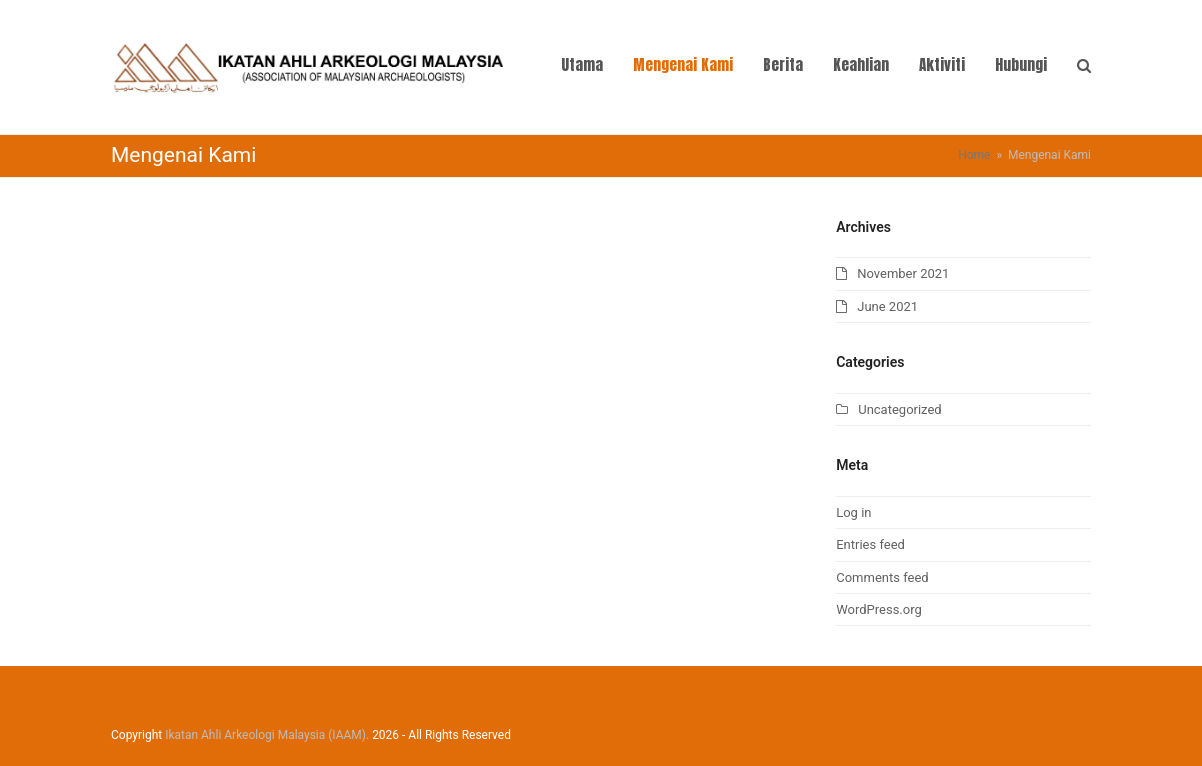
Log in (853, 512)
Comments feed (882, 577)
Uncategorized (899, 409)
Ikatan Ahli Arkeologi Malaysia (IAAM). (267, 735)
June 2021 (887, 306)
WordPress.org (879, 609)
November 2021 (903, 273)
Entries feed (870, 544)
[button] (1084, 67)
